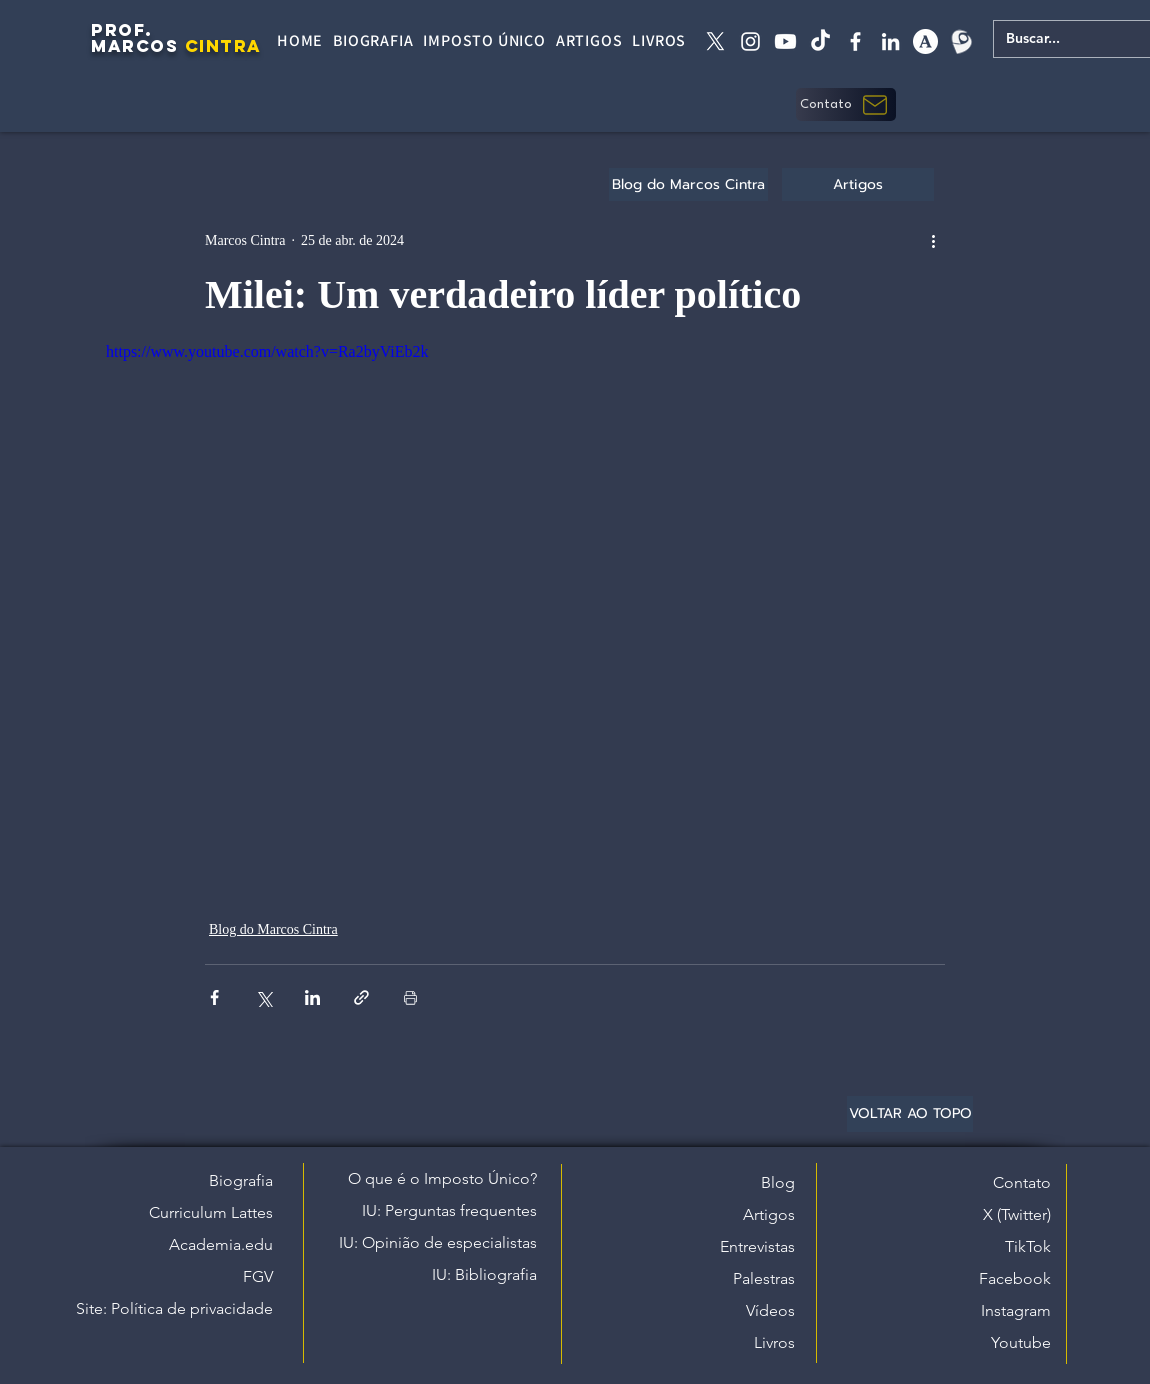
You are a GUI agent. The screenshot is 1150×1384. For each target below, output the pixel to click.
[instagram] (750, 41)
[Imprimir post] (410, 997)
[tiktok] (820, 41)
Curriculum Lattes (211, 1212)
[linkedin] (890, 41)
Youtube (1021, 1342)
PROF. (122, 30)
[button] (846, 104)
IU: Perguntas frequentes (449, 1210)
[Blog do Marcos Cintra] (688, 184)
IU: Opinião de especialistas (438, 1242)
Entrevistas (757, 1246)
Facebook (1015, 1278)
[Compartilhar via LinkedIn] (312, 997)
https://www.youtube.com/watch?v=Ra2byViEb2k (267, 351)
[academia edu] (925, 41)
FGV (258, 1276)
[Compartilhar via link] (361, 997)
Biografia (241, 1180)
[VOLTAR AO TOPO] (910, 1114)
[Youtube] (785, 41)
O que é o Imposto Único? (442, 1178)
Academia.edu (221, 1244)
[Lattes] (960, 41)
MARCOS (134, 46)
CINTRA (223, 46)
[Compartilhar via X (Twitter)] (263, 997)
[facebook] (855, 41)
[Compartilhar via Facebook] (214, 997)
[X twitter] (715, 41)
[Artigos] (858, 184)
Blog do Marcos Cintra (273, 929)
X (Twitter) (1017, 1214)
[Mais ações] (933, 240)
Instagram (1016, 1310)
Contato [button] (1022, 1182)
